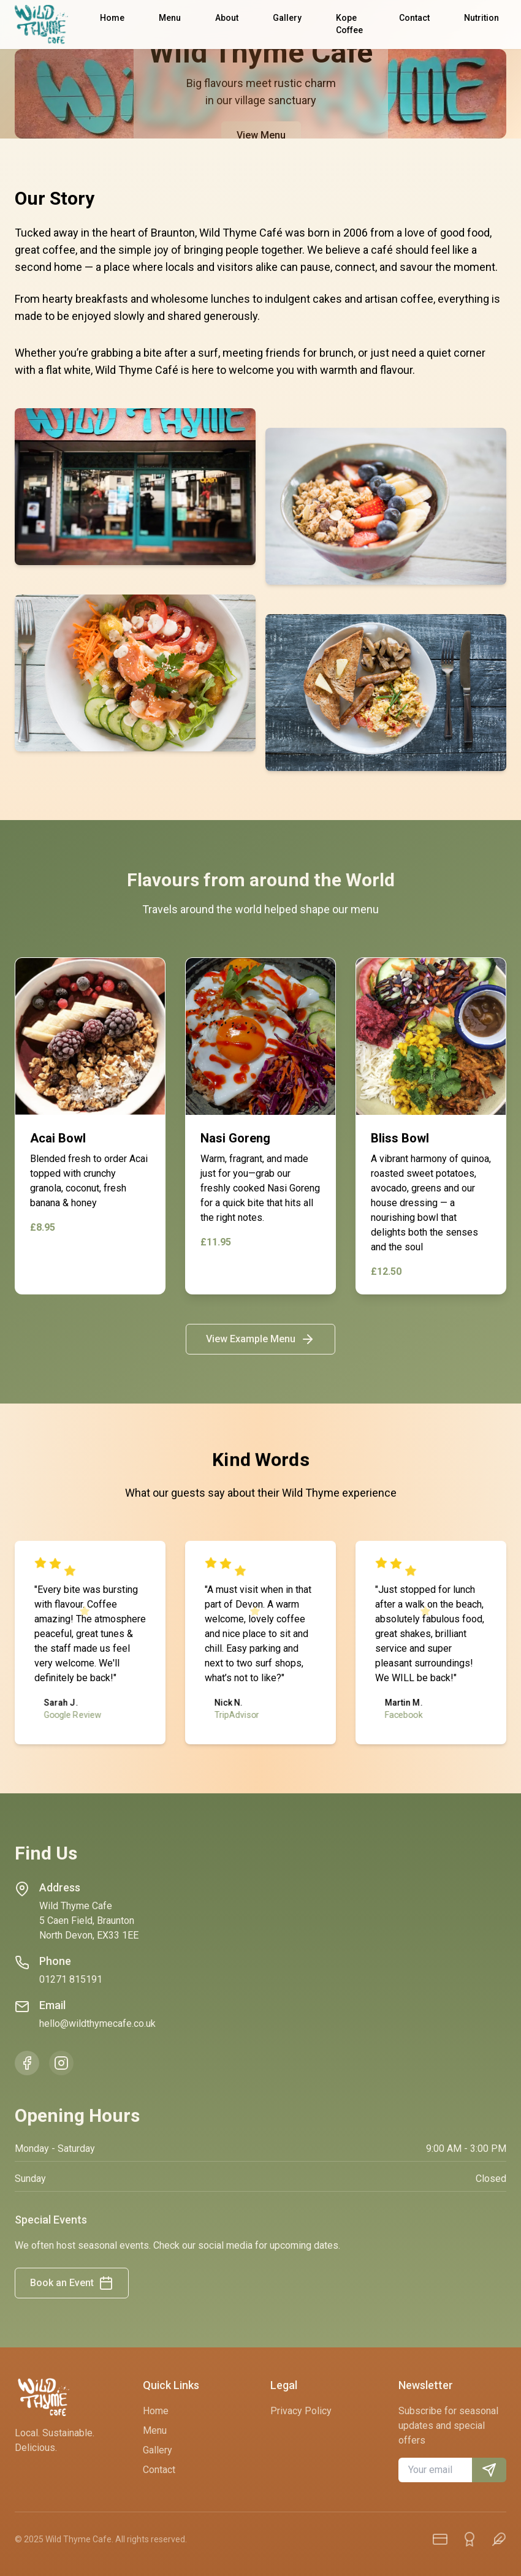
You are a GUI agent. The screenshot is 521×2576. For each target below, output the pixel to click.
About (226, 18)
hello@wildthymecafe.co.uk (97, 2023)
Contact (414, 18)
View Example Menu (260, 1339)
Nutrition (481, 18)
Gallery (287, 18)
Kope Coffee (349, 24)
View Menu (260, 135)
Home (112, 18)
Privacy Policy (301, 2411)
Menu (170, 18)
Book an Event (71, 2283)
